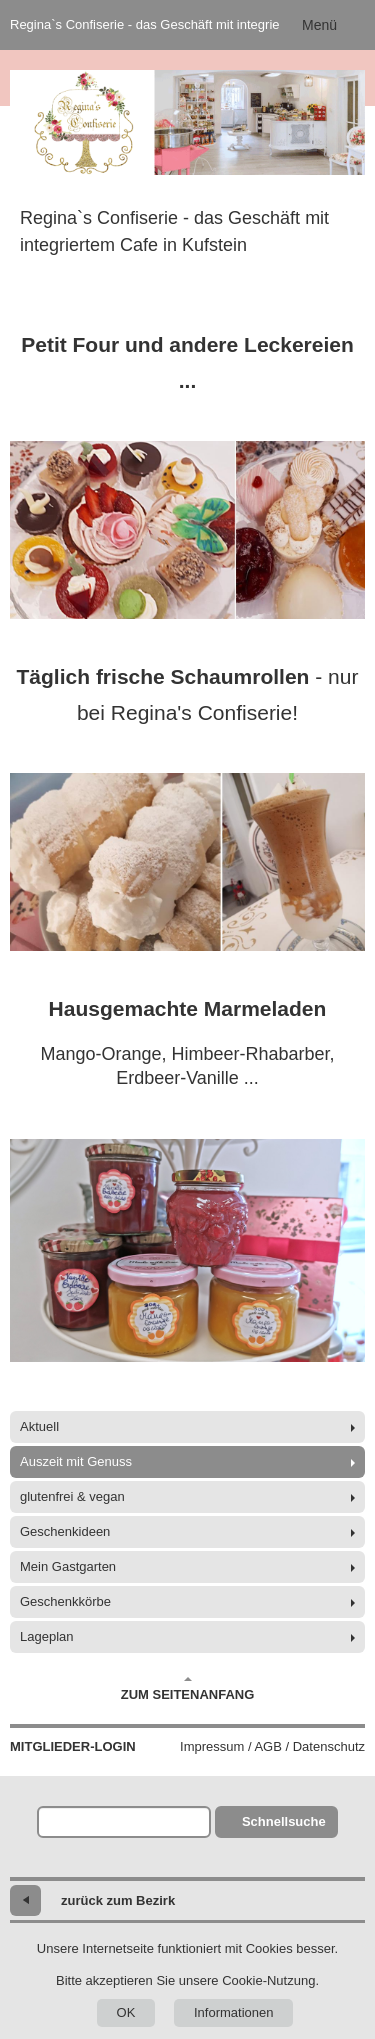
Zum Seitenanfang (188, 1689)
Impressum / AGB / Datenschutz (272, 1746)
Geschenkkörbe (65, 1601)
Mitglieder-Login (73, 1746)
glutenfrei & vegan (72, 1496)
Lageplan (47, 1636)
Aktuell (39, 1426)
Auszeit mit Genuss (76, 1461)
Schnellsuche (284, 1821)
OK (126, 2012)
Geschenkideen (65, 1531)
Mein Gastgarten (68, 1566)
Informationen (234, 2012)
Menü (319, 25)
